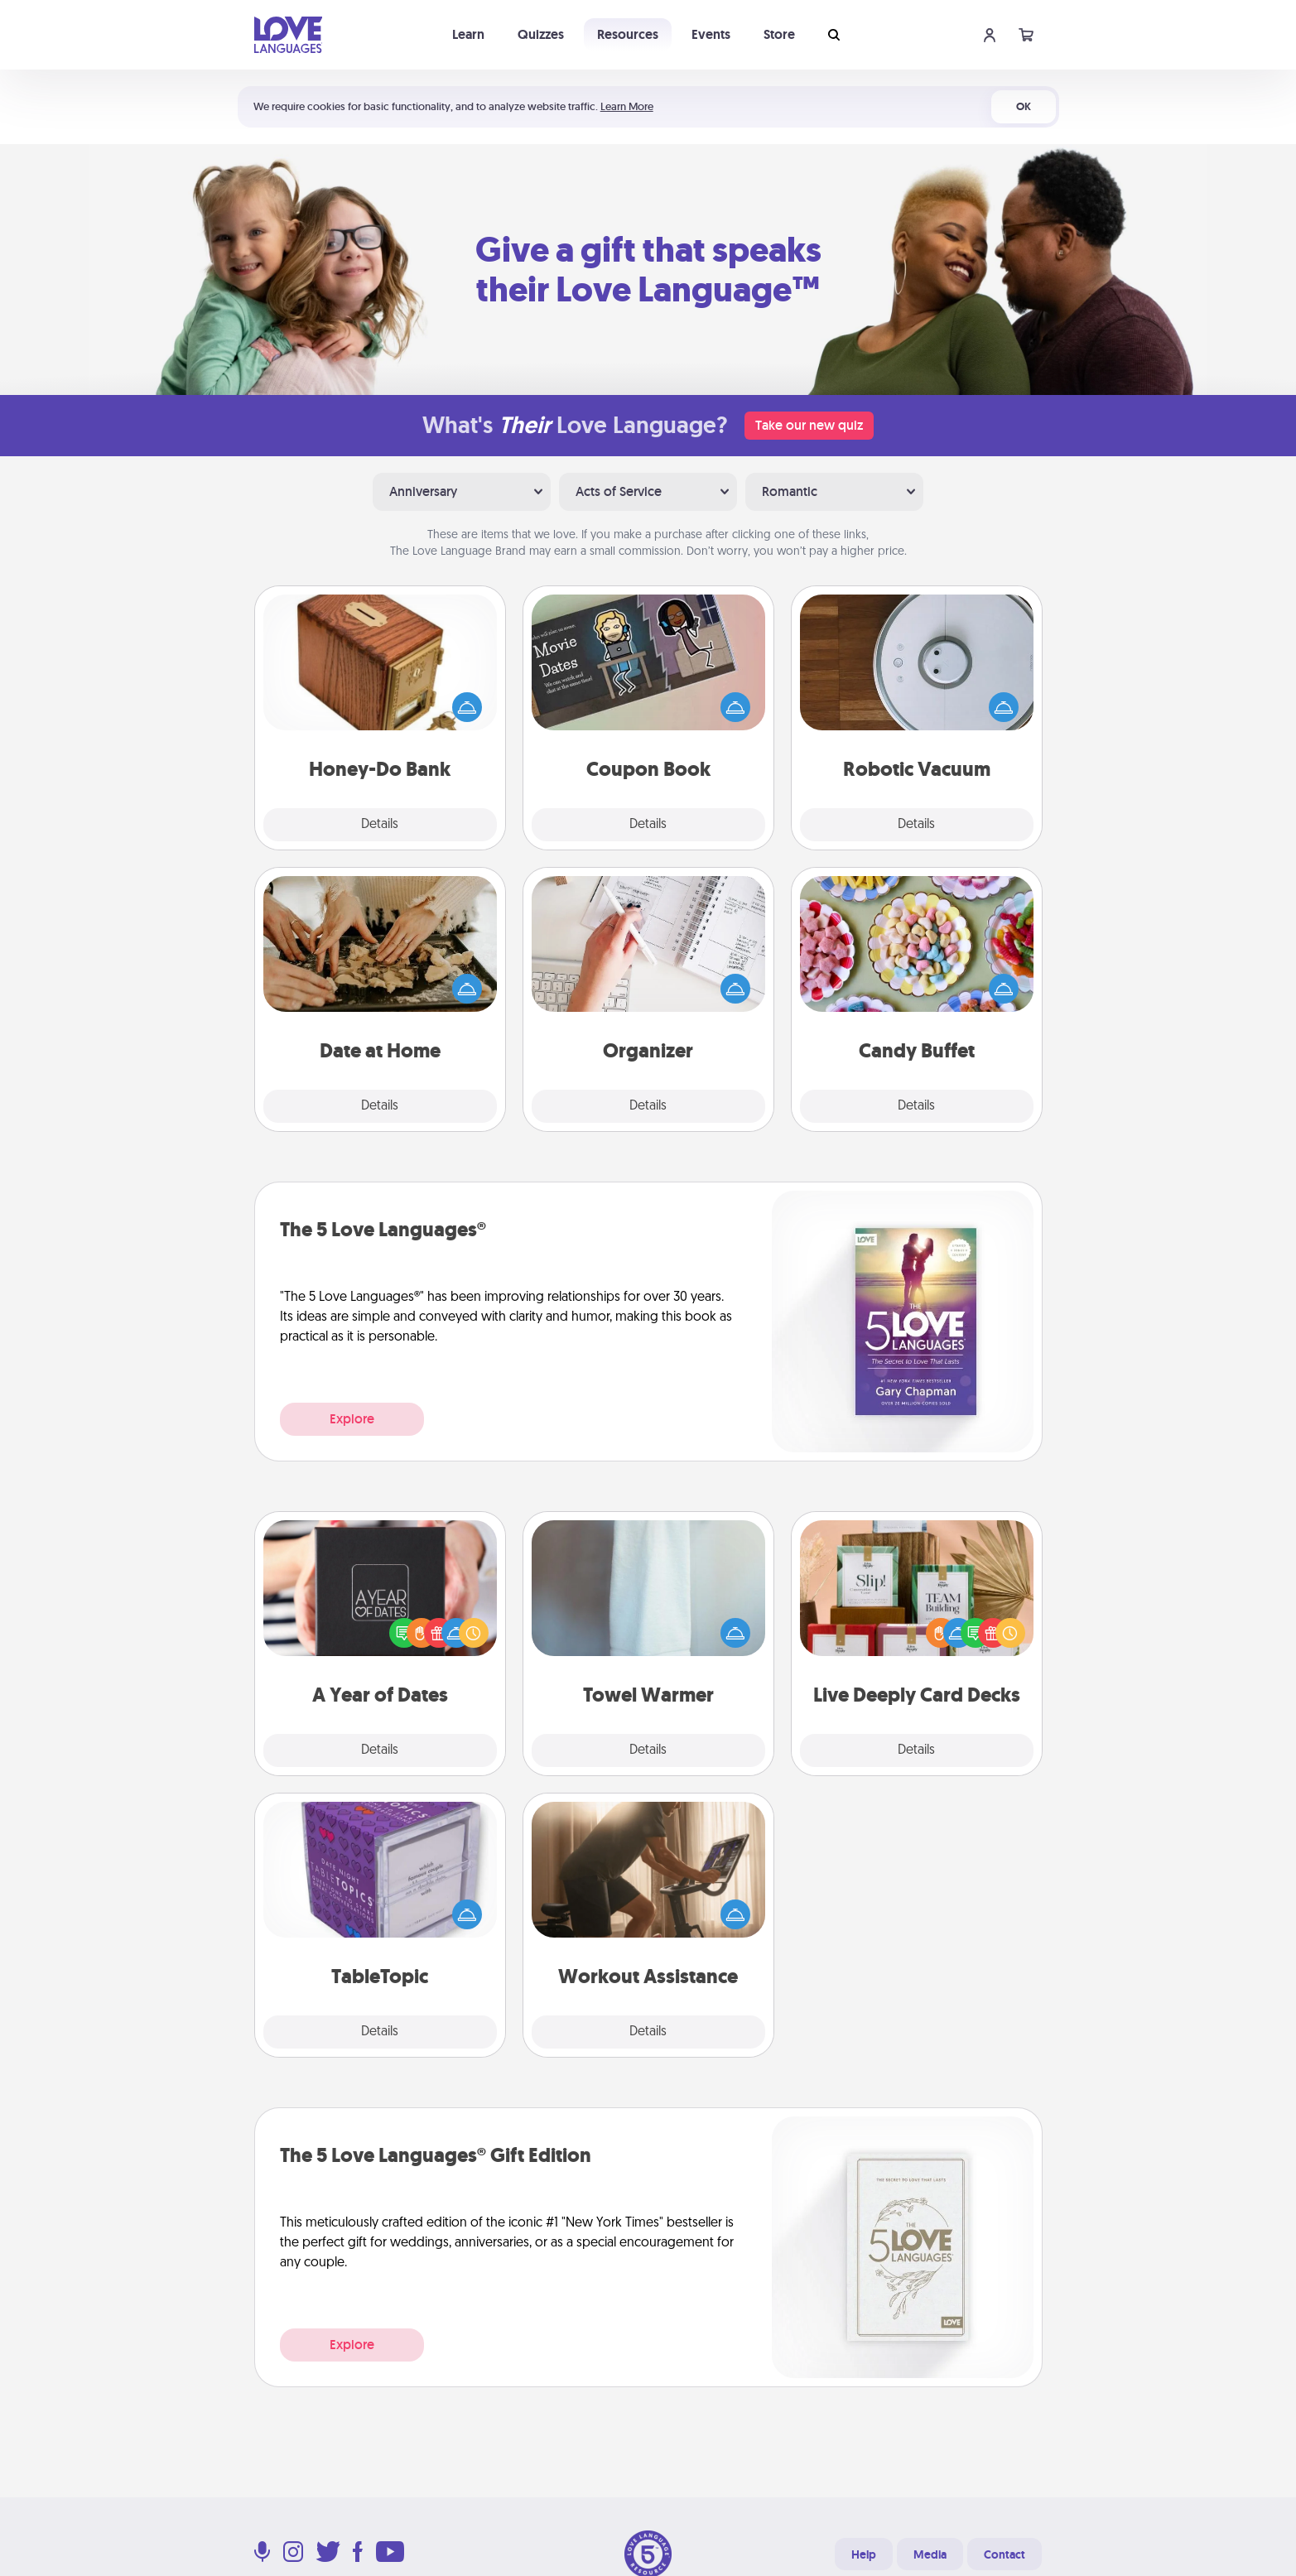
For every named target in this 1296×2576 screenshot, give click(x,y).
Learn (468, 34)
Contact (1004, 2554)
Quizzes (541, 34)
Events (710, 34)
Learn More (626, 106)
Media (930, 2554)
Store (779, 34)
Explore (352, 1419)
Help (863, 2554)
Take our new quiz (809, 425)
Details (379, 824)
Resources (627, 34)
